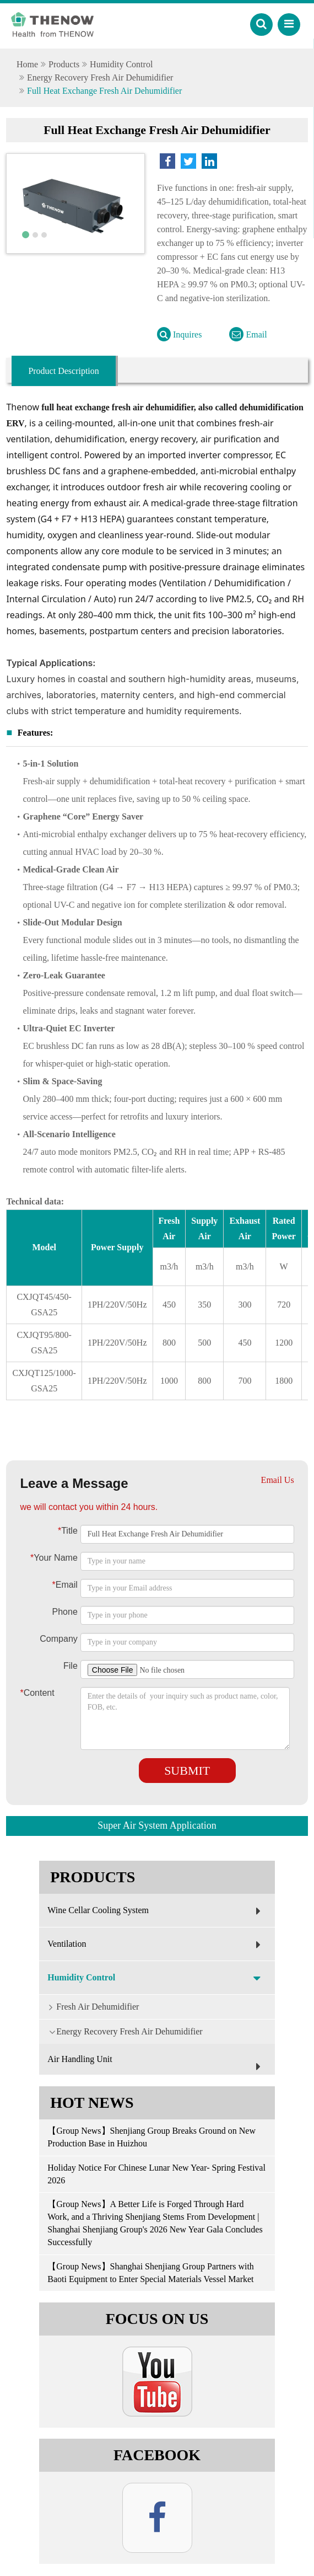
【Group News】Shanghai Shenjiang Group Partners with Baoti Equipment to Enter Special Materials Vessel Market (152, 2273)
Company (58, 1638)
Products (63, 64)
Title (68, 1530)
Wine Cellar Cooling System (156, 1910)
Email (248, 334)
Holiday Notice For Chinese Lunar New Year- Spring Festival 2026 (156, 2174)
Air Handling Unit (156, 2064)
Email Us (277, 1480)
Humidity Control (121, 64)
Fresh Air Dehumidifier (89, 2006)
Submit (187, 1770)
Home (27, 64)
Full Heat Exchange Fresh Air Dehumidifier (104, 90)
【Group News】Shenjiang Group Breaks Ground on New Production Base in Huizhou (151, 2137)
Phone (65, 1611)
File (70, 1665)
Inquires (179, 334)
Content (34, 1692)
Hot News (91, 2102)
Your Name (54, 1557)
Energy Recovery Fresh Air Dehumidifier (100, 77)
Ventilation (156, 1944)
